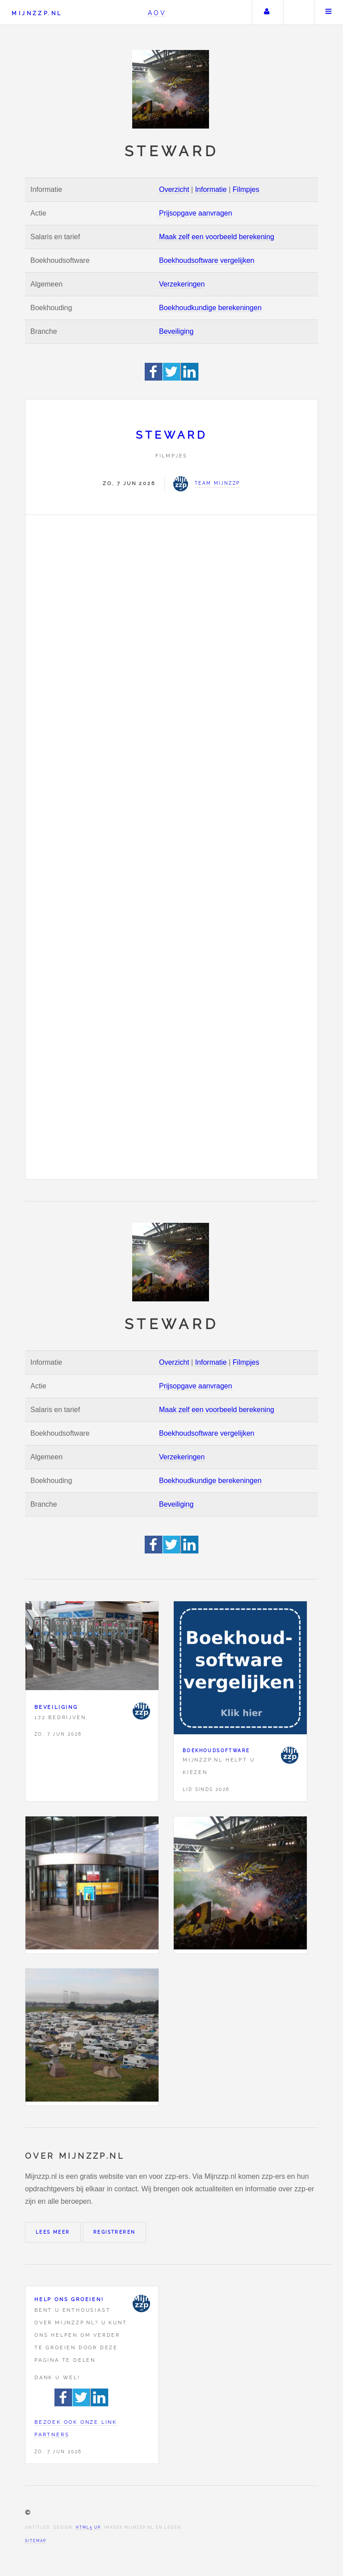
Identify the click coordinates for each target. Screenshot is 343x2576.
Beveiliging (176, 331)
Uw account (266, 12)
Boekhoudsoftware (216, 1750)
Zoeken (298, 12)
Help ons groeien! (69, 2299)
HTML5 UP (88, 2527)
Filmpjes (246, 189)
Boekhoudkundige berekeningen (210, 308)
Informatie (211, 189)
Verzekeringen (182, 284)
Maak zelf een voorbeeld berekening (216, 237)
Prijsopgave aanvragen (195, 213)
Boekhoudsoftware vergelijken (206, 260)
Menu (328, 12)
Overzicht (174, 189)
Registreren (114, 2232)
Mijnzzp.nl (37, 13)
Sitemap (35, 2541)
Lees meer (53, 2232)
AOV (157, 13)
